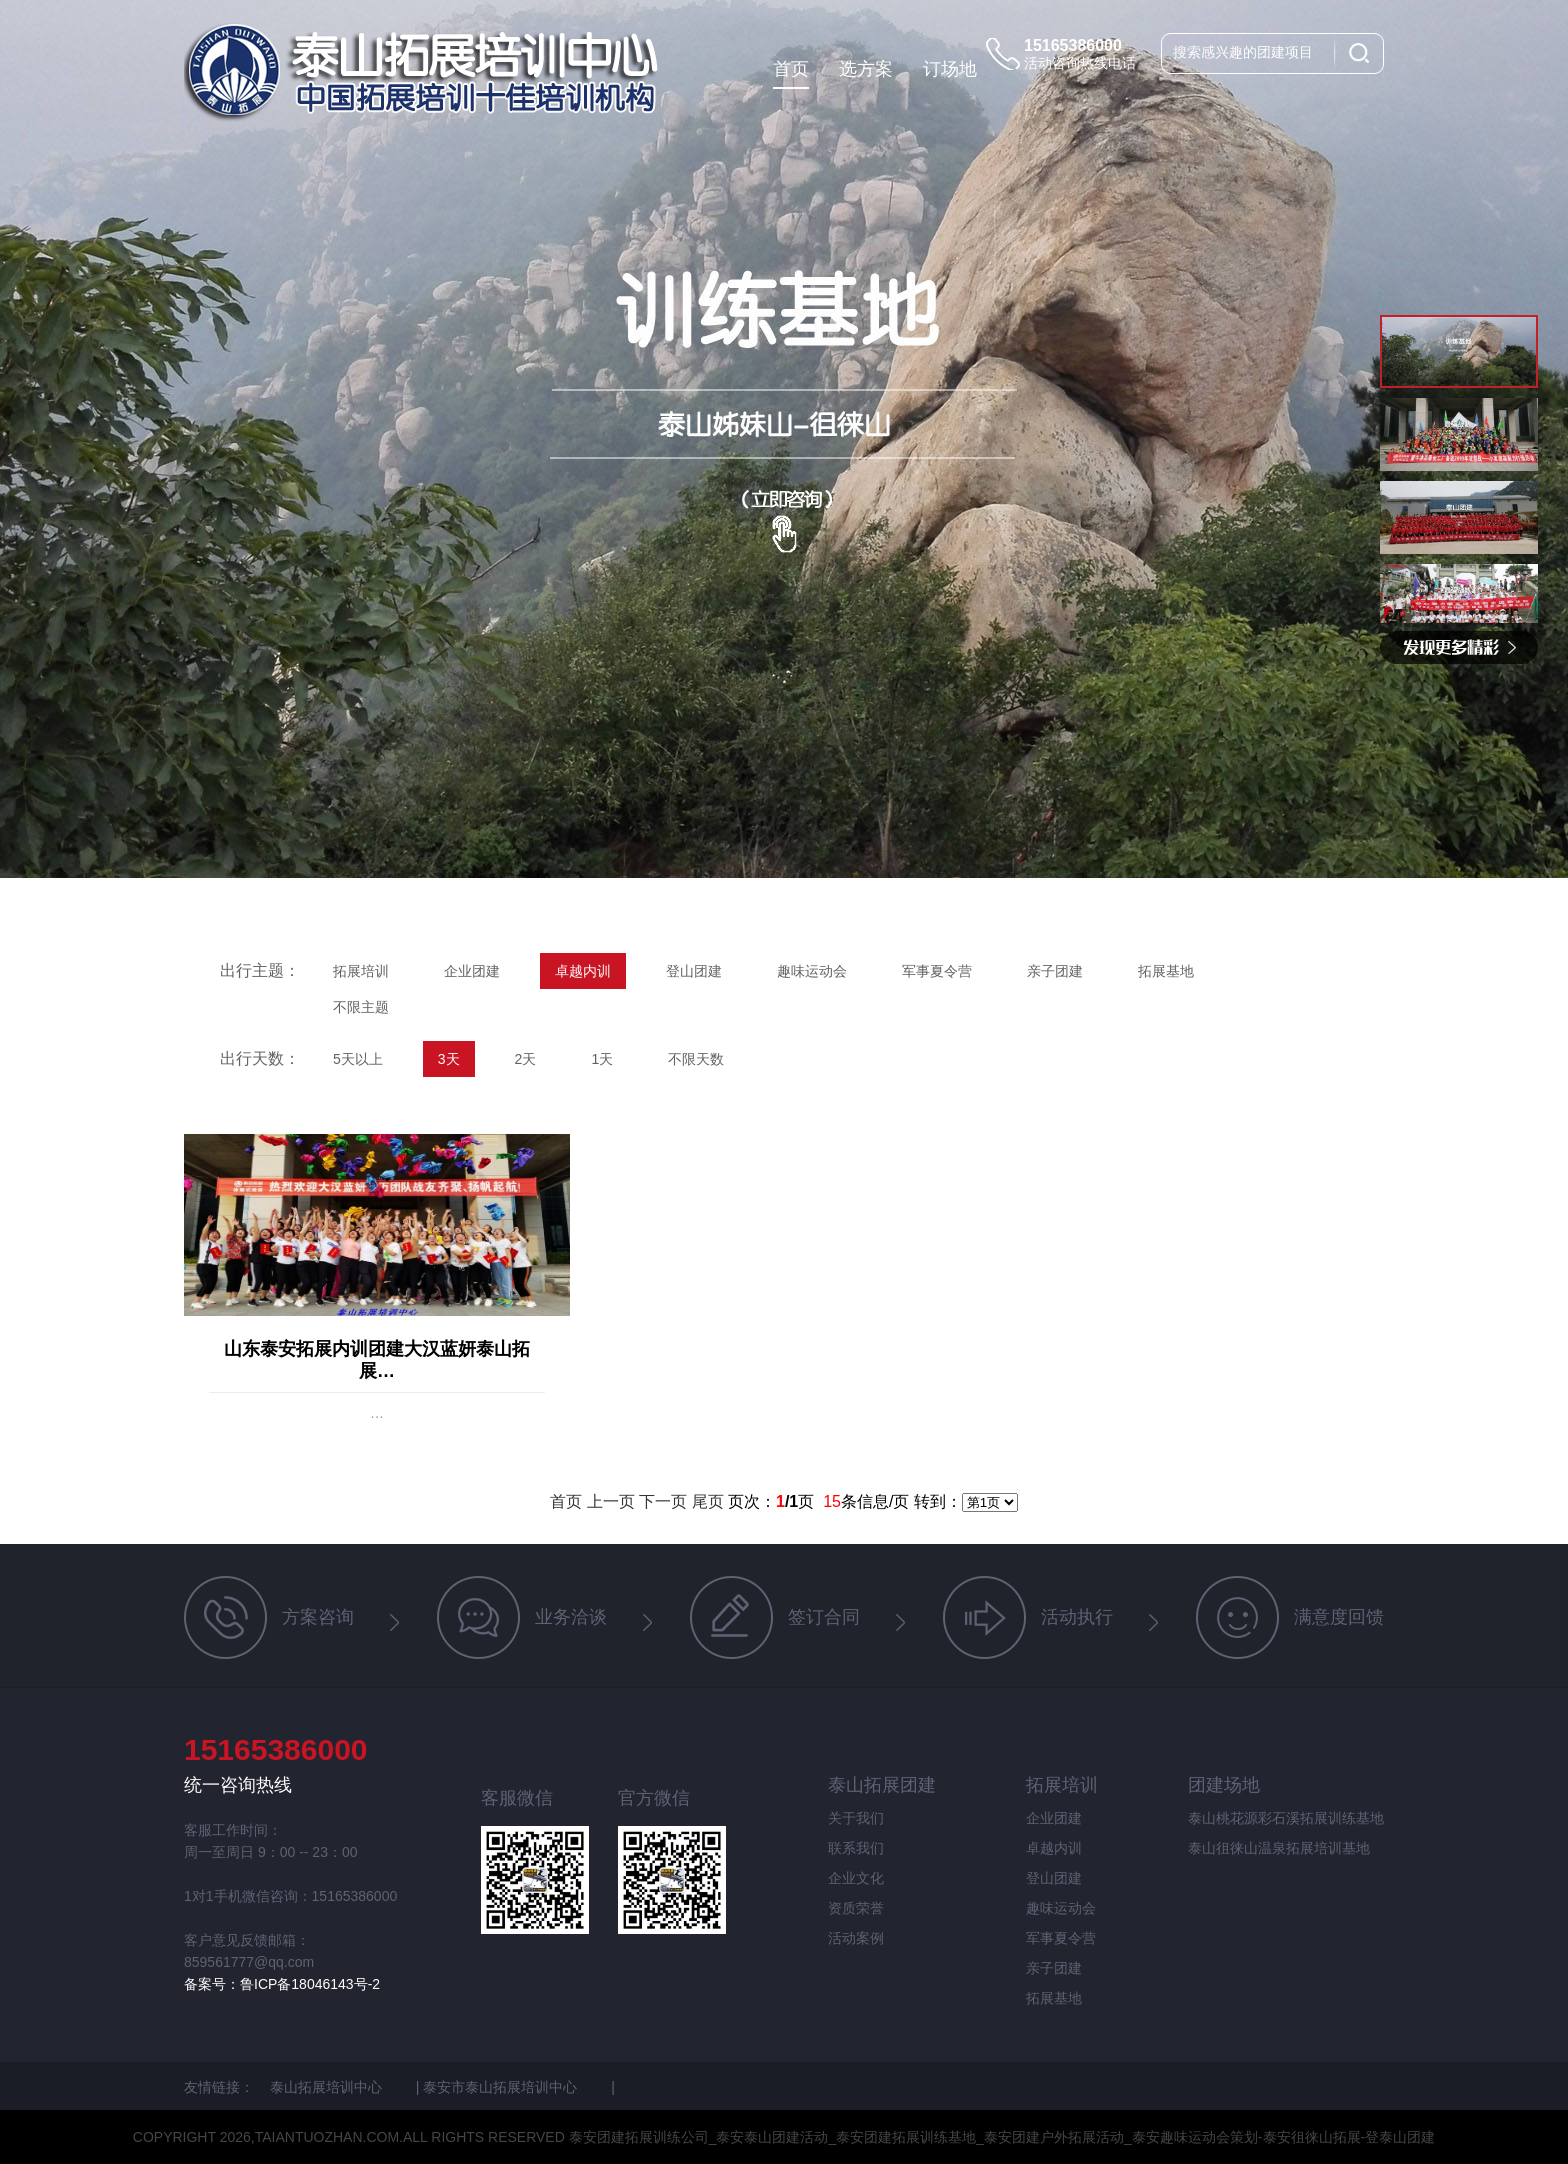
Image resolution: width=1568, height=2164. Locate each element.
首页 (791, 69)
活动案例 (856, 1938)
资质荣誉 (856, 1908)
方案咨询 (269, 1617)
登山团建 (694, 971)
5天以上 (358, 1059)
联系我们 (856, 1848)
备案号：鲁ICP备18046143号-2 (282, 1984)
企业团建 (472, 971)
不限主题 (361, 1007)
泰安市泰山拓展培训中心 (502, 2087)
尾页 (708, 1501)
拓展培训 (361, 971)
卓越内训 (583, 971)
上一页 (611, 1501)
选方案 (866, 69)
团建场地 (1224, 1785)
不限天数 (696, 1059)
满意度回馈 (1290, 1617)
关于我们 (856, 1818)
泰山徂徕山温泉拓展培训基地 (1279, 1848)
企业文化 (856, 1878)
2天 (526, 1059)
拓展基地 (1166, 971)
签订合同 (775, 1617)
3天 (449, 1059)
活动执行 (1028, 1617)
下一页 (663, 1501)
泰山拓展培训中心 (328, 2087)
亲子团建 (1055, 971)
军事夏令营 (937, 971)
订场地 (950, 69)
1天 (602, 1059)
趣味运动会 (812, 971)
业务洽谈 (522, 1617)
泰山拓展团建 (882, 1785)
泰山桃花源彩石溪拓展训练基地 (1286, 1818)
